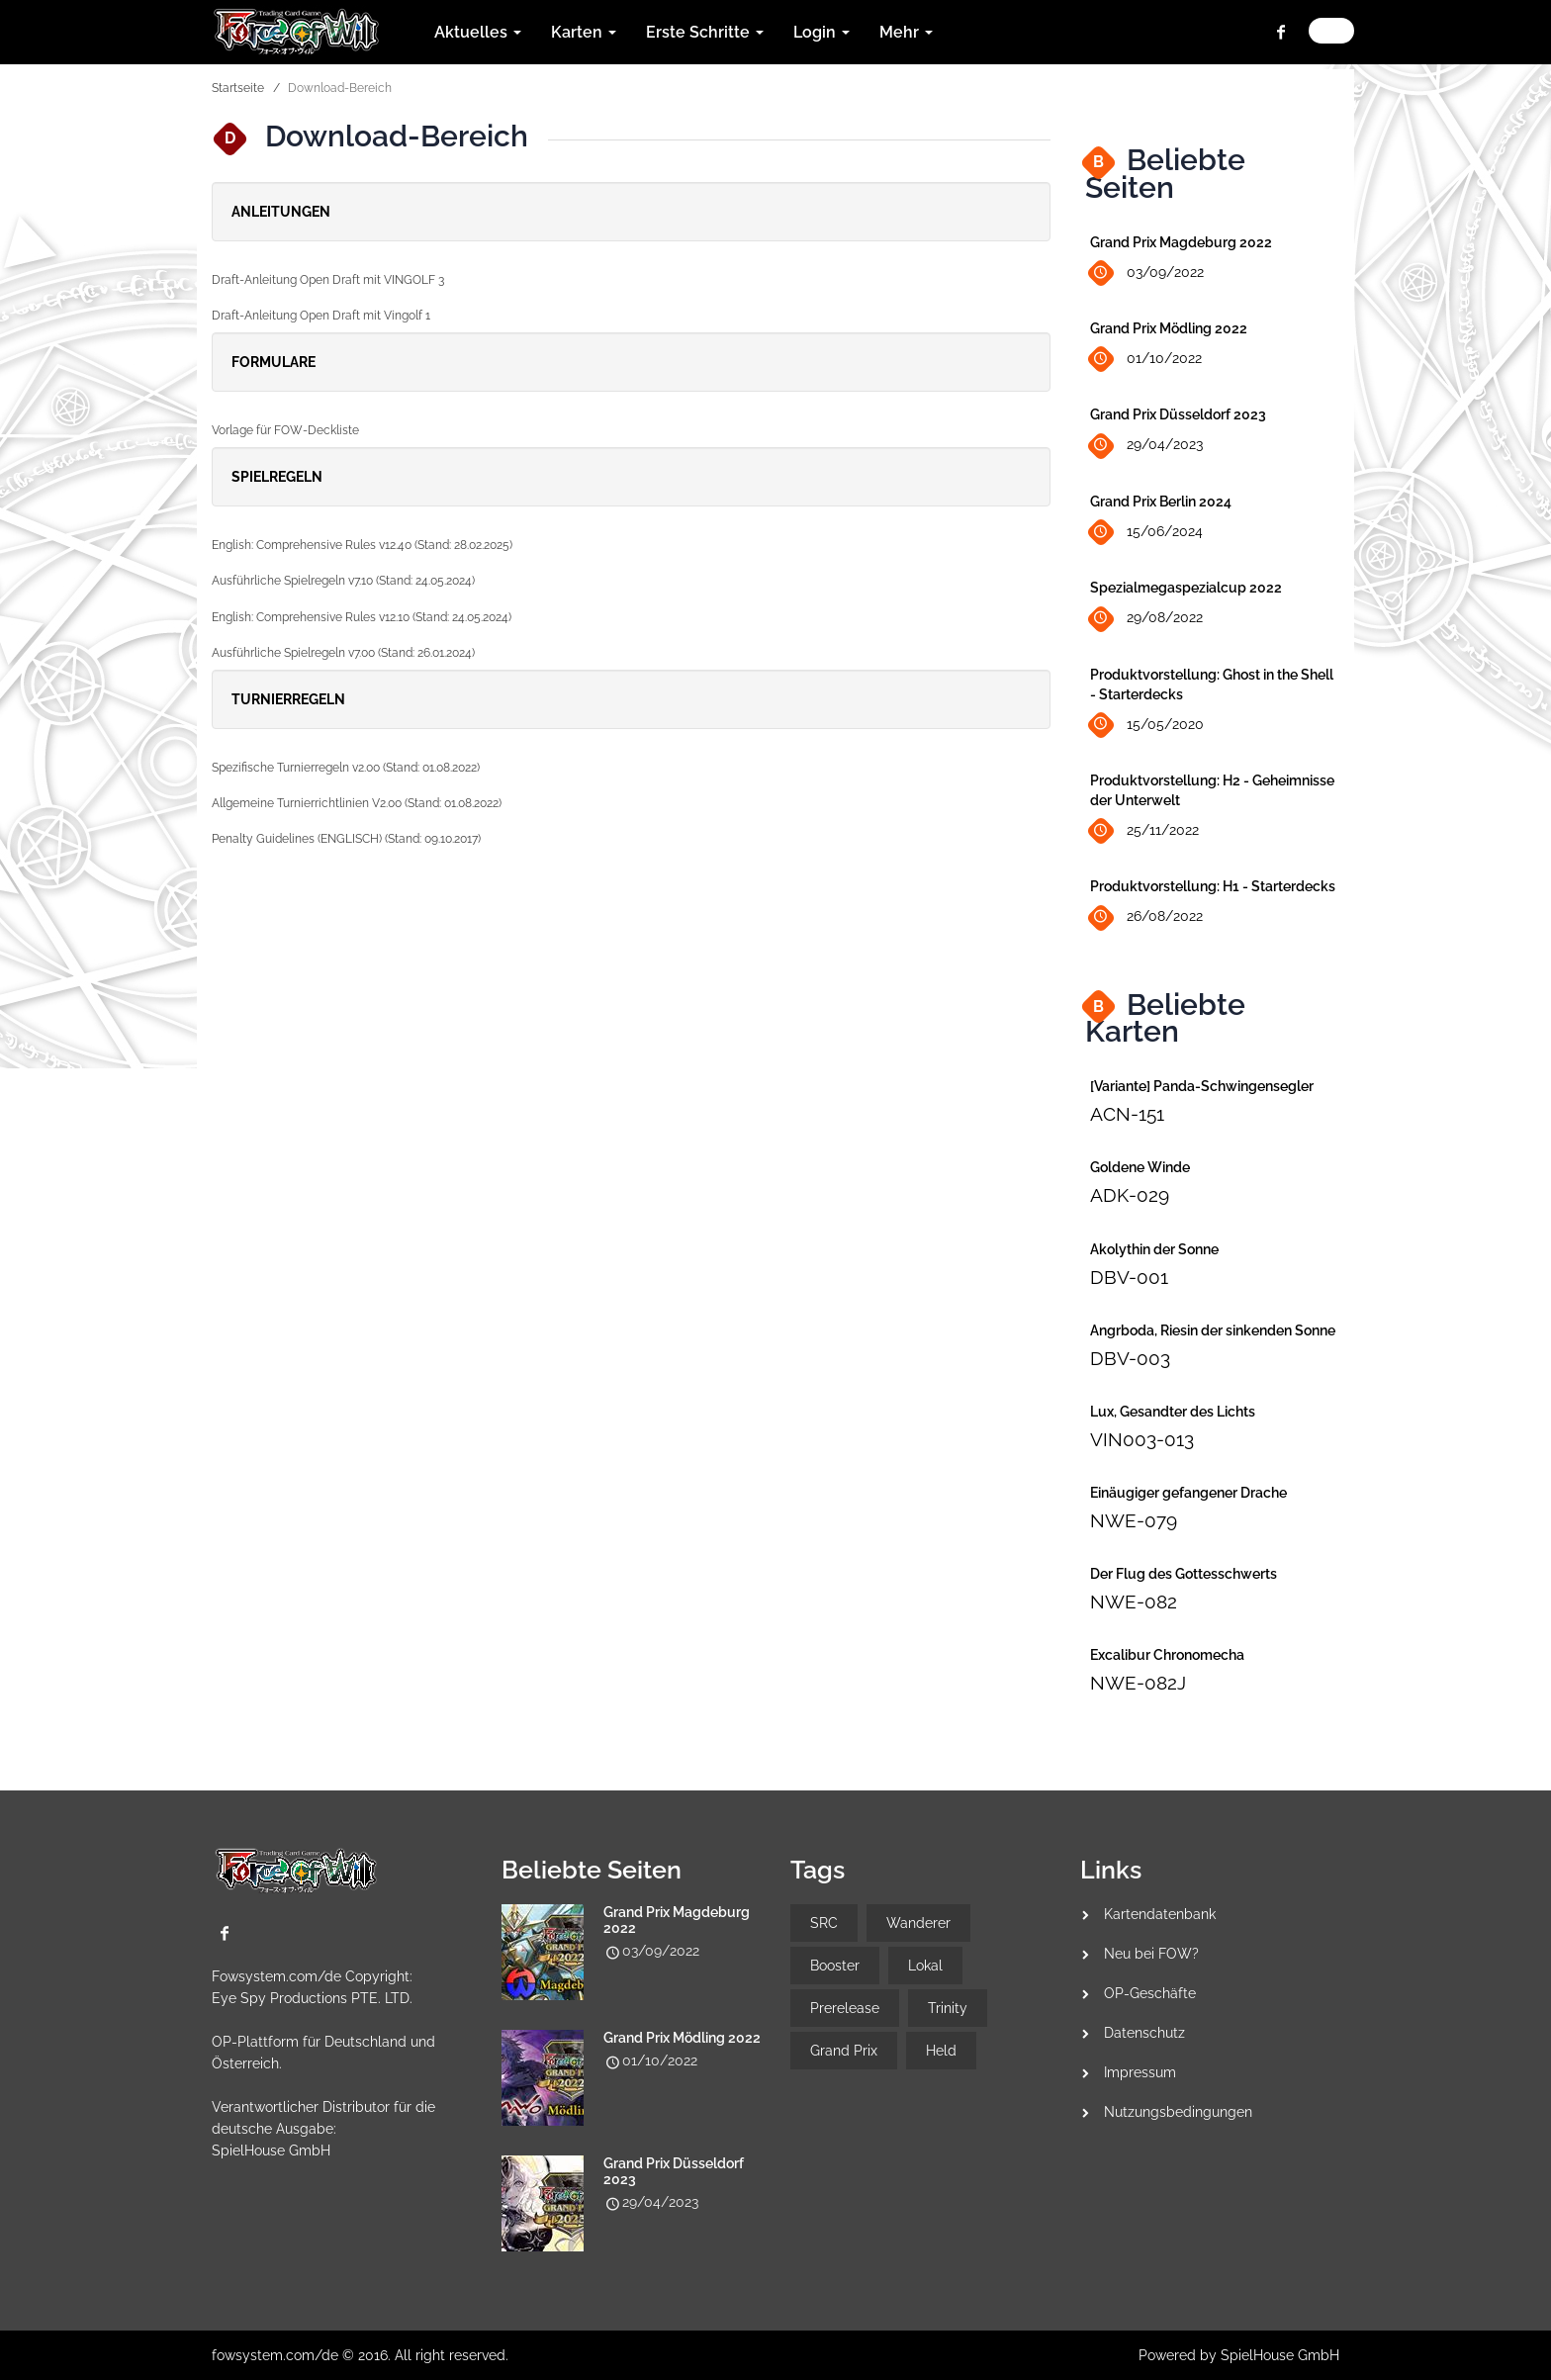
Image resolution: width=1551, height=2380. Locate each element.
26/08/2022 (1146, 917)
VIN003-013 (1142, 1439)
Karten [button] (583, 32)
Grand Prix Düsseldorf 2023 (1178, 414)
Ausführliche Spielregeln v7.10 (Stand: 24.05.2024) (343, 581)
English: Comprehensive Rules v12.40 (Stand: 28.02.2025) (362, 545)
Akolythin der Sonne (1154, 1249)
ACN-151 (1127, 1114)
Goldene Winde (1140, 1167)
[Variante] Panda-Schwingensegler (1202, 1086)
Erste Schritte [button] (705, 32)
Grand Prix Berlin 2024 (1161, 501)
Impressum (1140, 2072)
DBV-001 (1129, 1277)
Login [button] (821, 32)
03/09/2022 (1147, 273)
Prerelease (844, 2008)
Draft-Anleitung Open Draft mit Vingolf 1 (321, 315)
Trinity (947, 2008)
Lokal (925, 1965)
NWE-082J (1138, 1682)
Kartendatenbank (1160, 1914)
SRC (824, 1923)
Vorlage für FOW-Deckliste (285, 430)
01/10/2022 (1146, 359)
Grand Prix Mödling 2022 (1168, 328)
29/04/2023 (1146, 445)
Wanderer (918, 1923)
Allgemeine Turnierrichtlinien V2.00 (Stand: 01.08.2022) (357, 803)
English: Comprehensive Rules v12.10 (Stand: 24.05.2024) (361, 617)
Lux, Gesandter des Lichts (1172, 1411)
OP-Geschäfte (1150, 1993)
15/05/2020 (1147, 724)
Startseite (238, 88)
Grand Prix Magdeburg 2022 (1181, 242)
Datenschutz (1144, 2033)
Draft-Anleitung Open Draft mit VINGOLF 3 (328, 280)
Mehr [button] (906, 32)
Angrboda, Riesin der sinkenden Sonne (1212, 1330)
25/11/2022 (1144, 831)
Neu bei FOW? (1151, 1954)
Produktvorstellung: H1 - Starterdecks (1212, 886)
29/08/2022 (1146, 618)
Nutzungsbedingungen (1178, 2112)
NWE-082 (1133, 1601)
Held (941, 2051)
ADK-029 (1129, 1195)
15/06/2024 (1146, 532)
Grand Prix (843, 2051)
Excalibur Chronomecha (1167, 1655)
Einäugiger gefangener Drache (1188, 1493)
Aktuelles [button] (477, 32)
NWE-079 (1133, 1520)
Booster (835, 1965)
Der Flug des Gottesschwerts (1183, 1574)
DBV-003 (1130, 1358)
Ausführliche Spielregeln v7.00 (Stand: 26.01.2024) (343, 653)
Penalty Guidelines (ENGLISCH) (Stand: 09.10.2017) (346, 839)
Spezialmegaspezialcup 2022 (1186, 587)
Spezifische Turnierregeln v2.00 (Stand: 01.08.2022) (346, 768)
